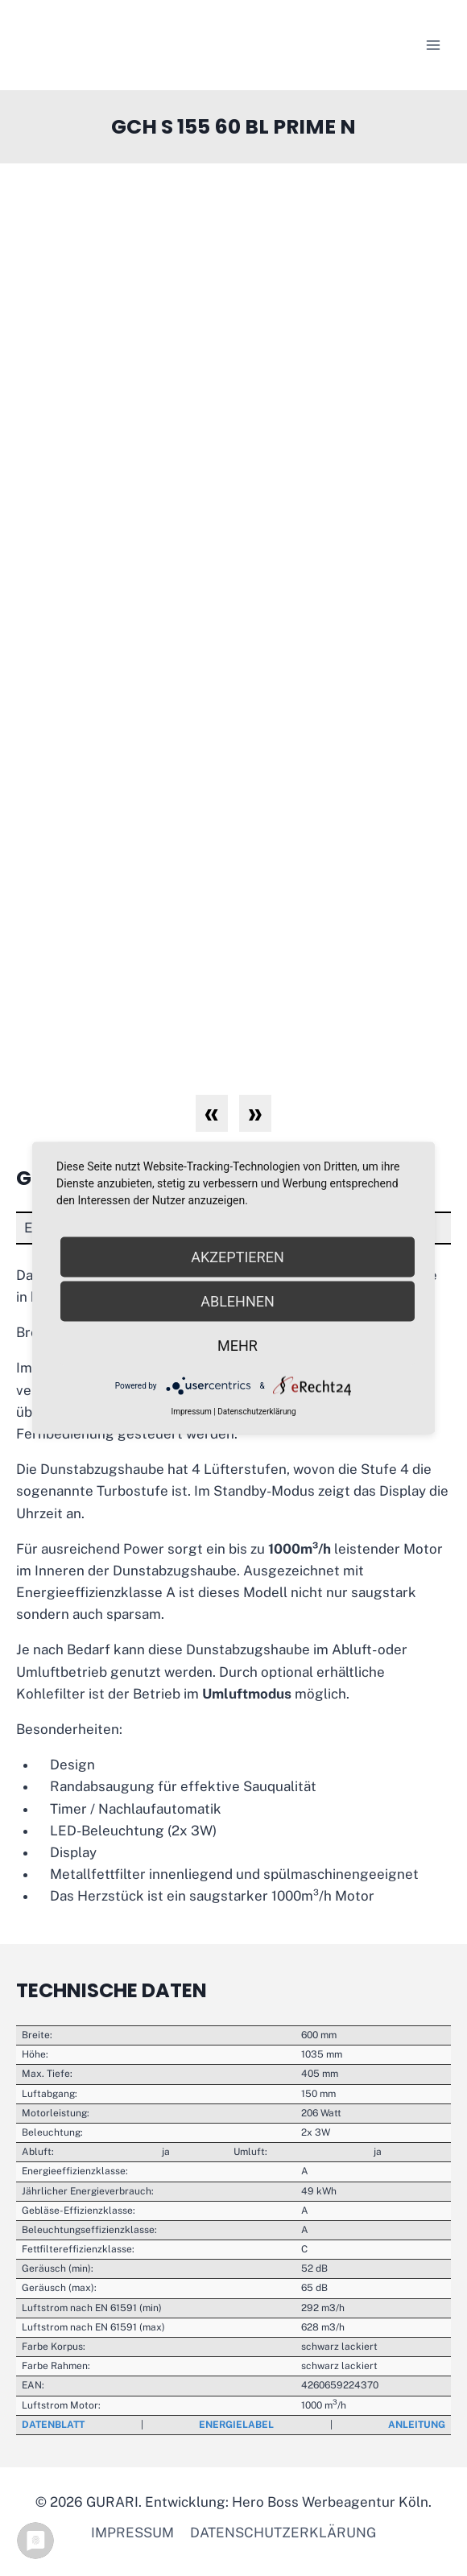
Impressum (132, 2532)
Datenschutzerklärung (283, 2532)
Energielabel (236, 2424)
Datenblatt (53, 2424)
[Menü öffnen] (433, 44)
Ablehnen (237, 1301)
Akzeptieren (237, 1257)
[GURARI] (117, 45)
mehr (237, 1345)
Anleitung (416, 2424)
